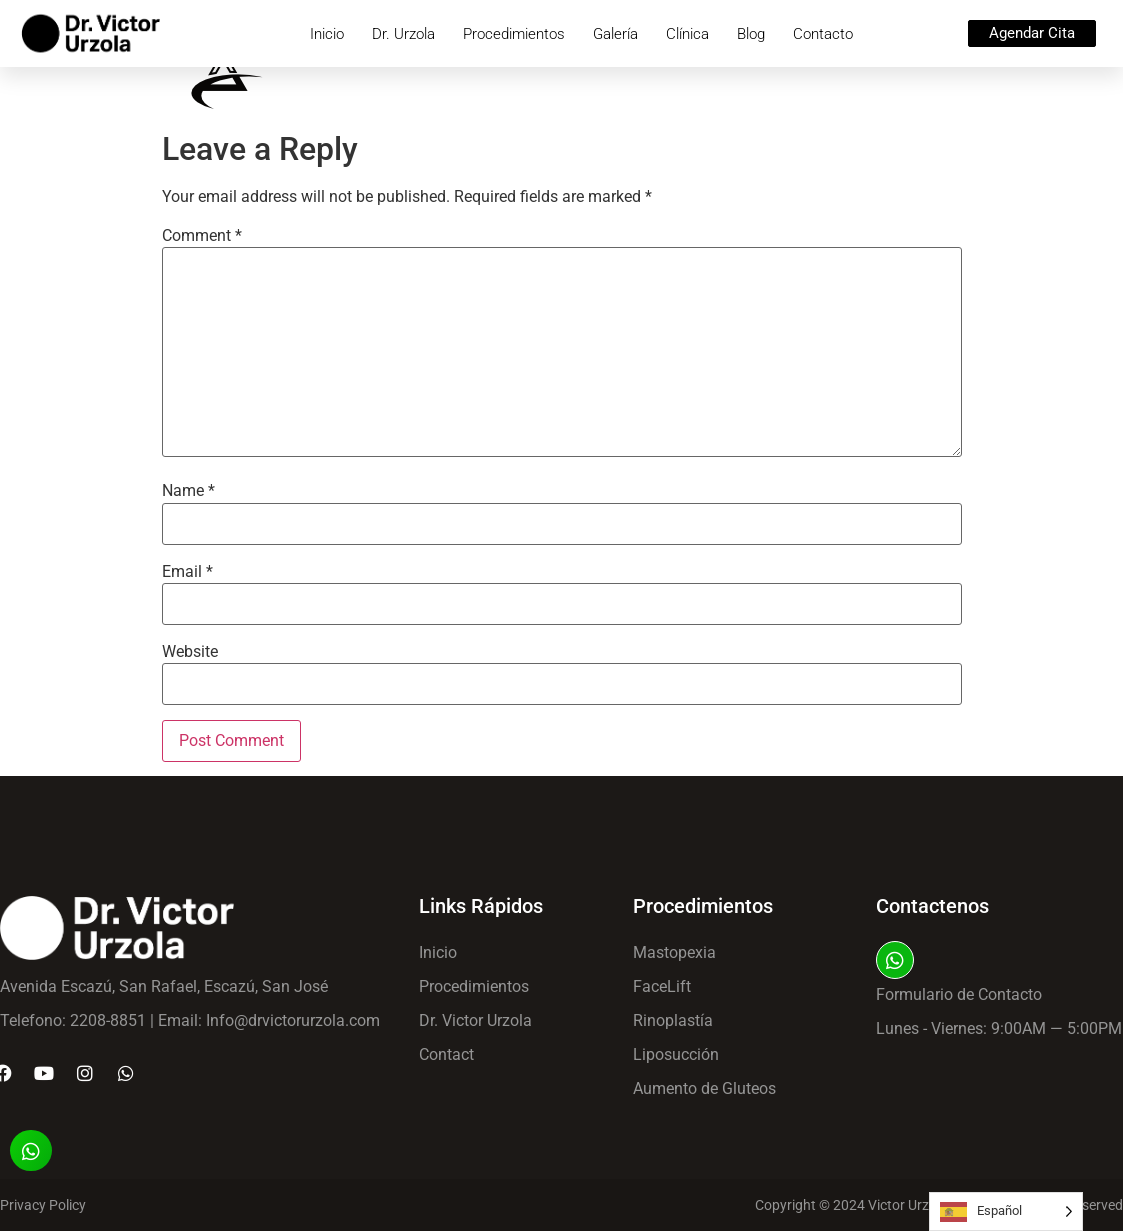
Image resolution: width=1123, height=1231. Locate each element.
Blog (751, 34)
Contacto (823, 34)
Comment (202, 236)
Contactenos (932, 906)
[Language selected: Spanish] (1006, 1211)
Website (190, 652)
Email (187, 572)
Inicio (327, 34)
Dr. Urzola (403, 34)
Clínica (687, 34)
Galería (615, 34)
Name (188, 491)
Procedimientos (514, 34)
